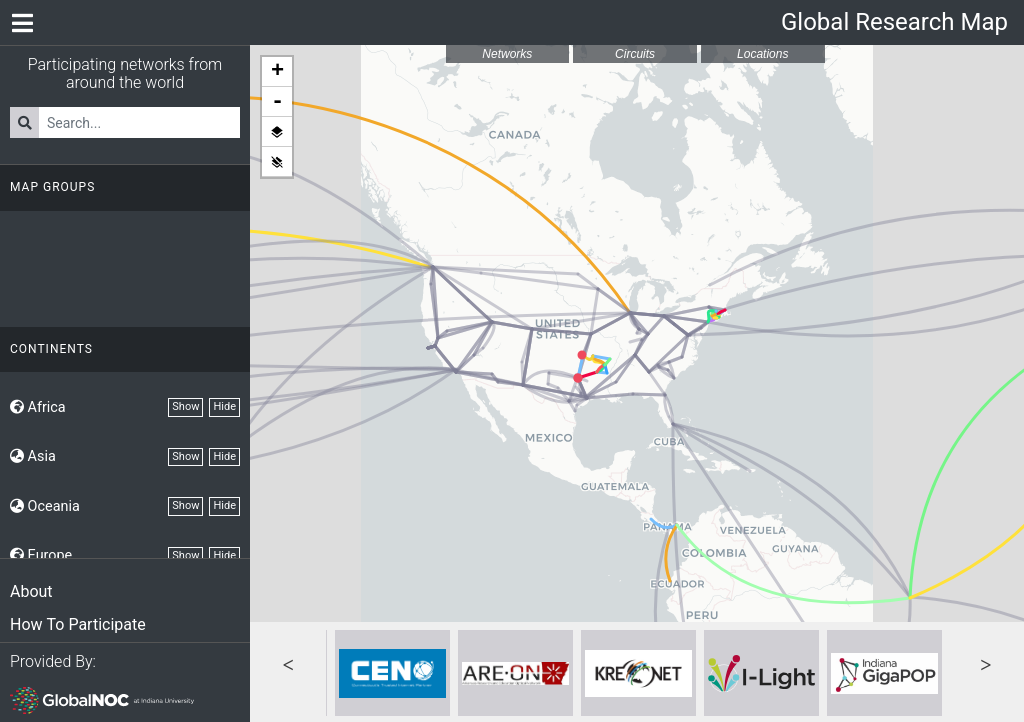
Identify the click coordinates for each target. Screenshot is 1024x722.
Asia (33, 456)
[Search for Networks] (139, 122)
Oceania (45, 506)
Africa (38, 407)
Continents (51, 349)
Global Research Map (894, 22)
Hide (224, 406)
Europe (41, 555)
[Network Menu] (22, 22)
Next (986, 663)
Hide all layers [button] (277, 162)
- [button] (277, 102)
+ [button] (277, 72)
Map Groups (52, 187)
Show (185, 406)
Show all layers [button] (277, 132)
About (31, 591)
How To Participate (78, 624)
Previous (288, 663)
